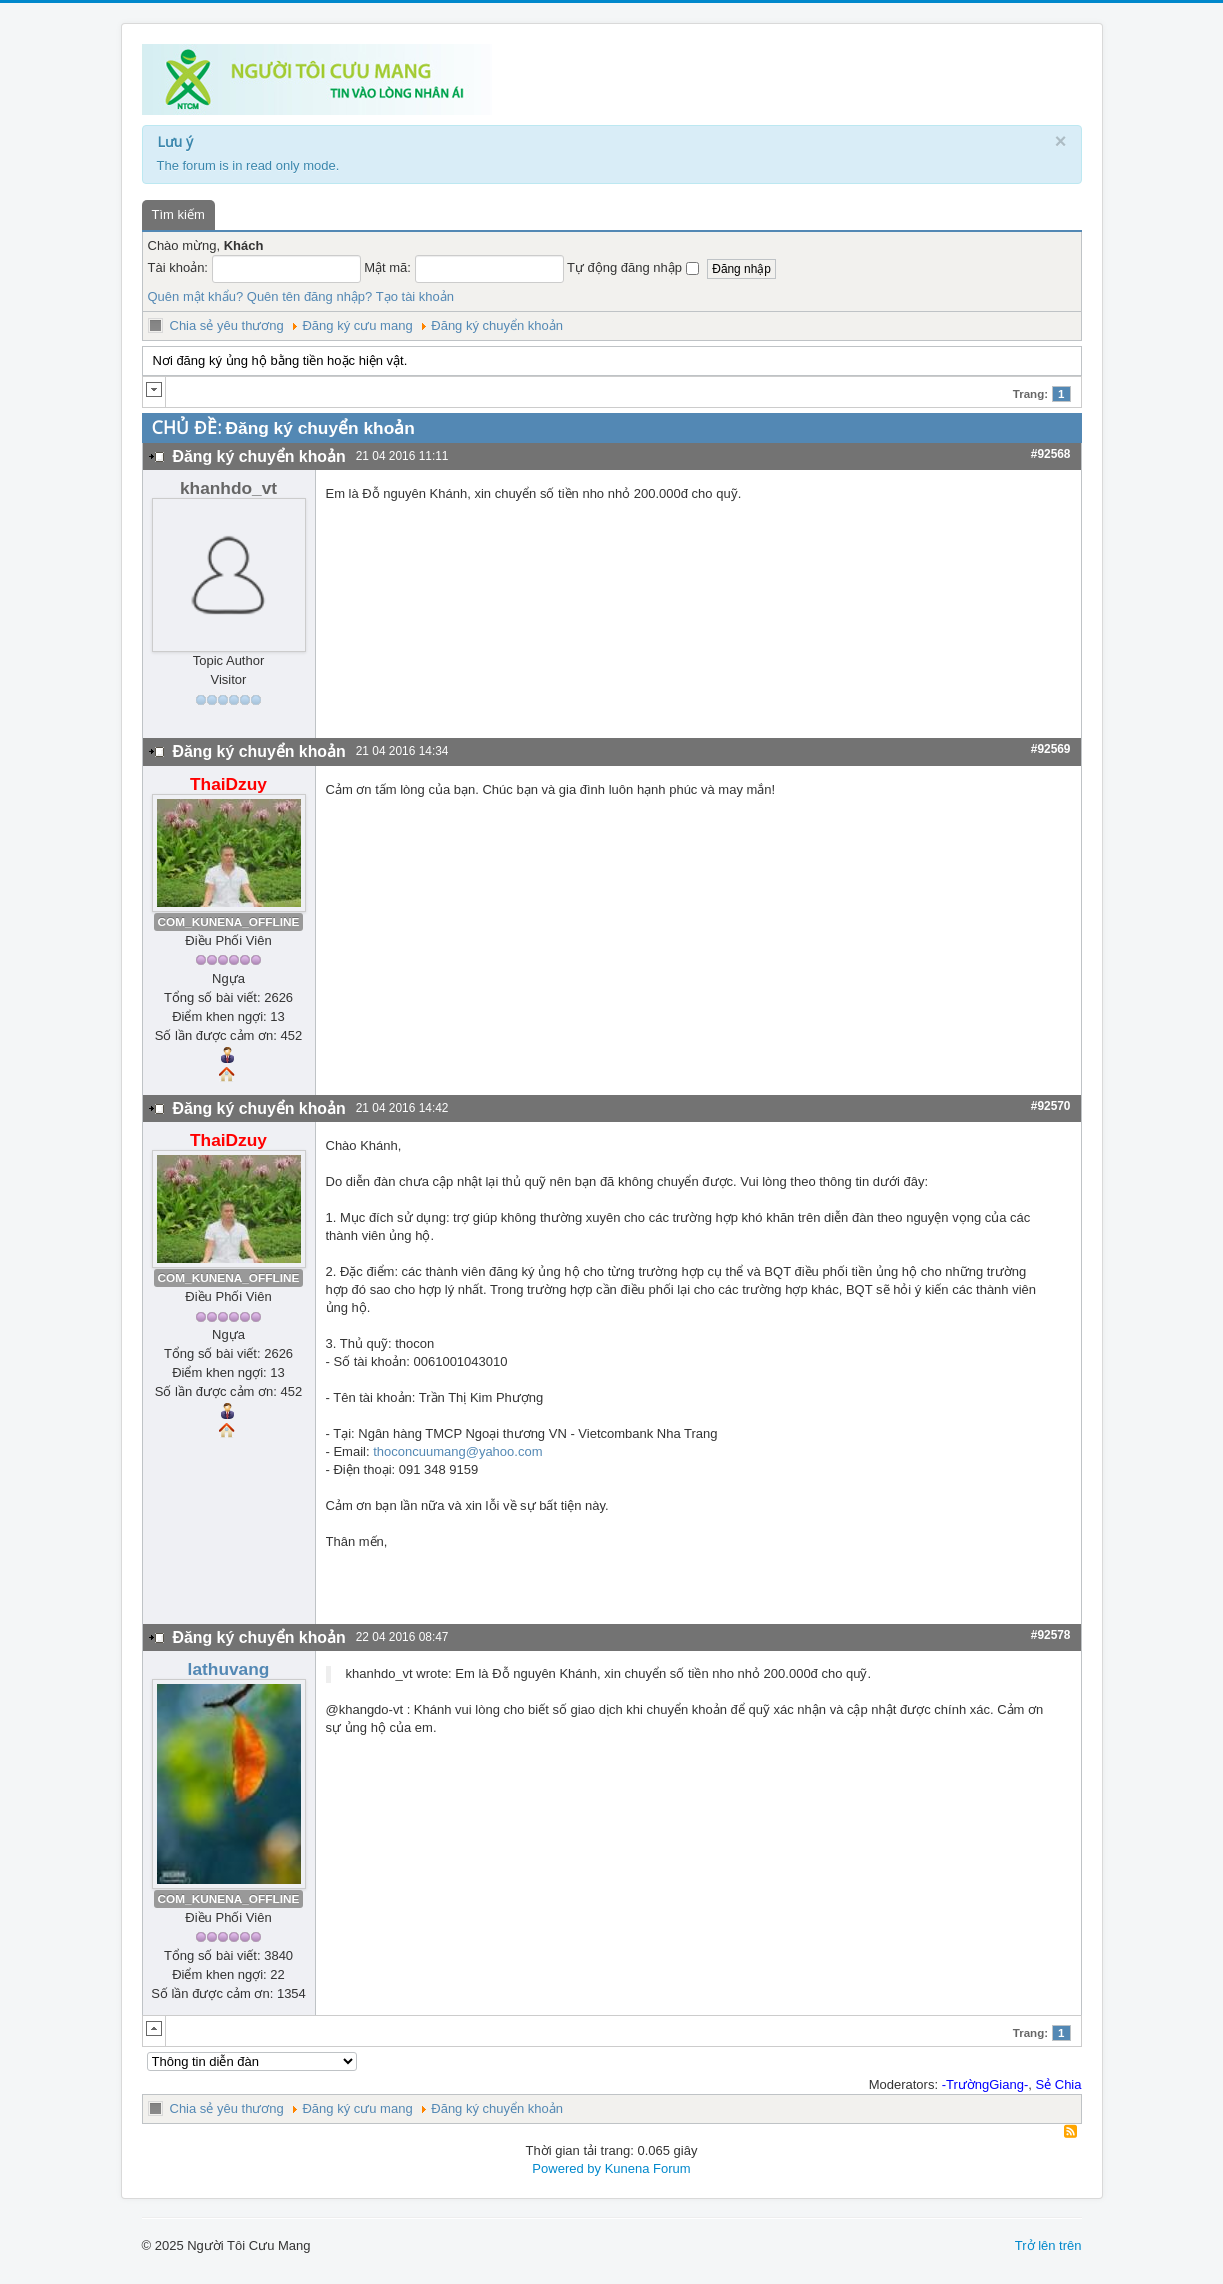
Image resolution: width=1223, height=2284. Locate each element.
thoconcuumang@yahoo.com (457, 1451)
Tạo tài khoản (415, 296)
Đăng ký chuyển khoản (497, 325)
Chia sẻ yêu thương (227, 325)
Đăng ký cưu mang (357, 325)
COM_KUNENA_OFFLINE (229, 922)
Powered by (566, 2168)
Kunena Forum (648, 2168)
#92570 (1051, 1106)
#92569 (1051, 749)
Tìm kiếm (178, 214)
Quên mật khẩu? (196, 296)
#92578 (1051, 1635)
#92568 (1051, 454)
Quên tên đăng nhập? (310, 296)
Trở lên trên (1048, 2245)
